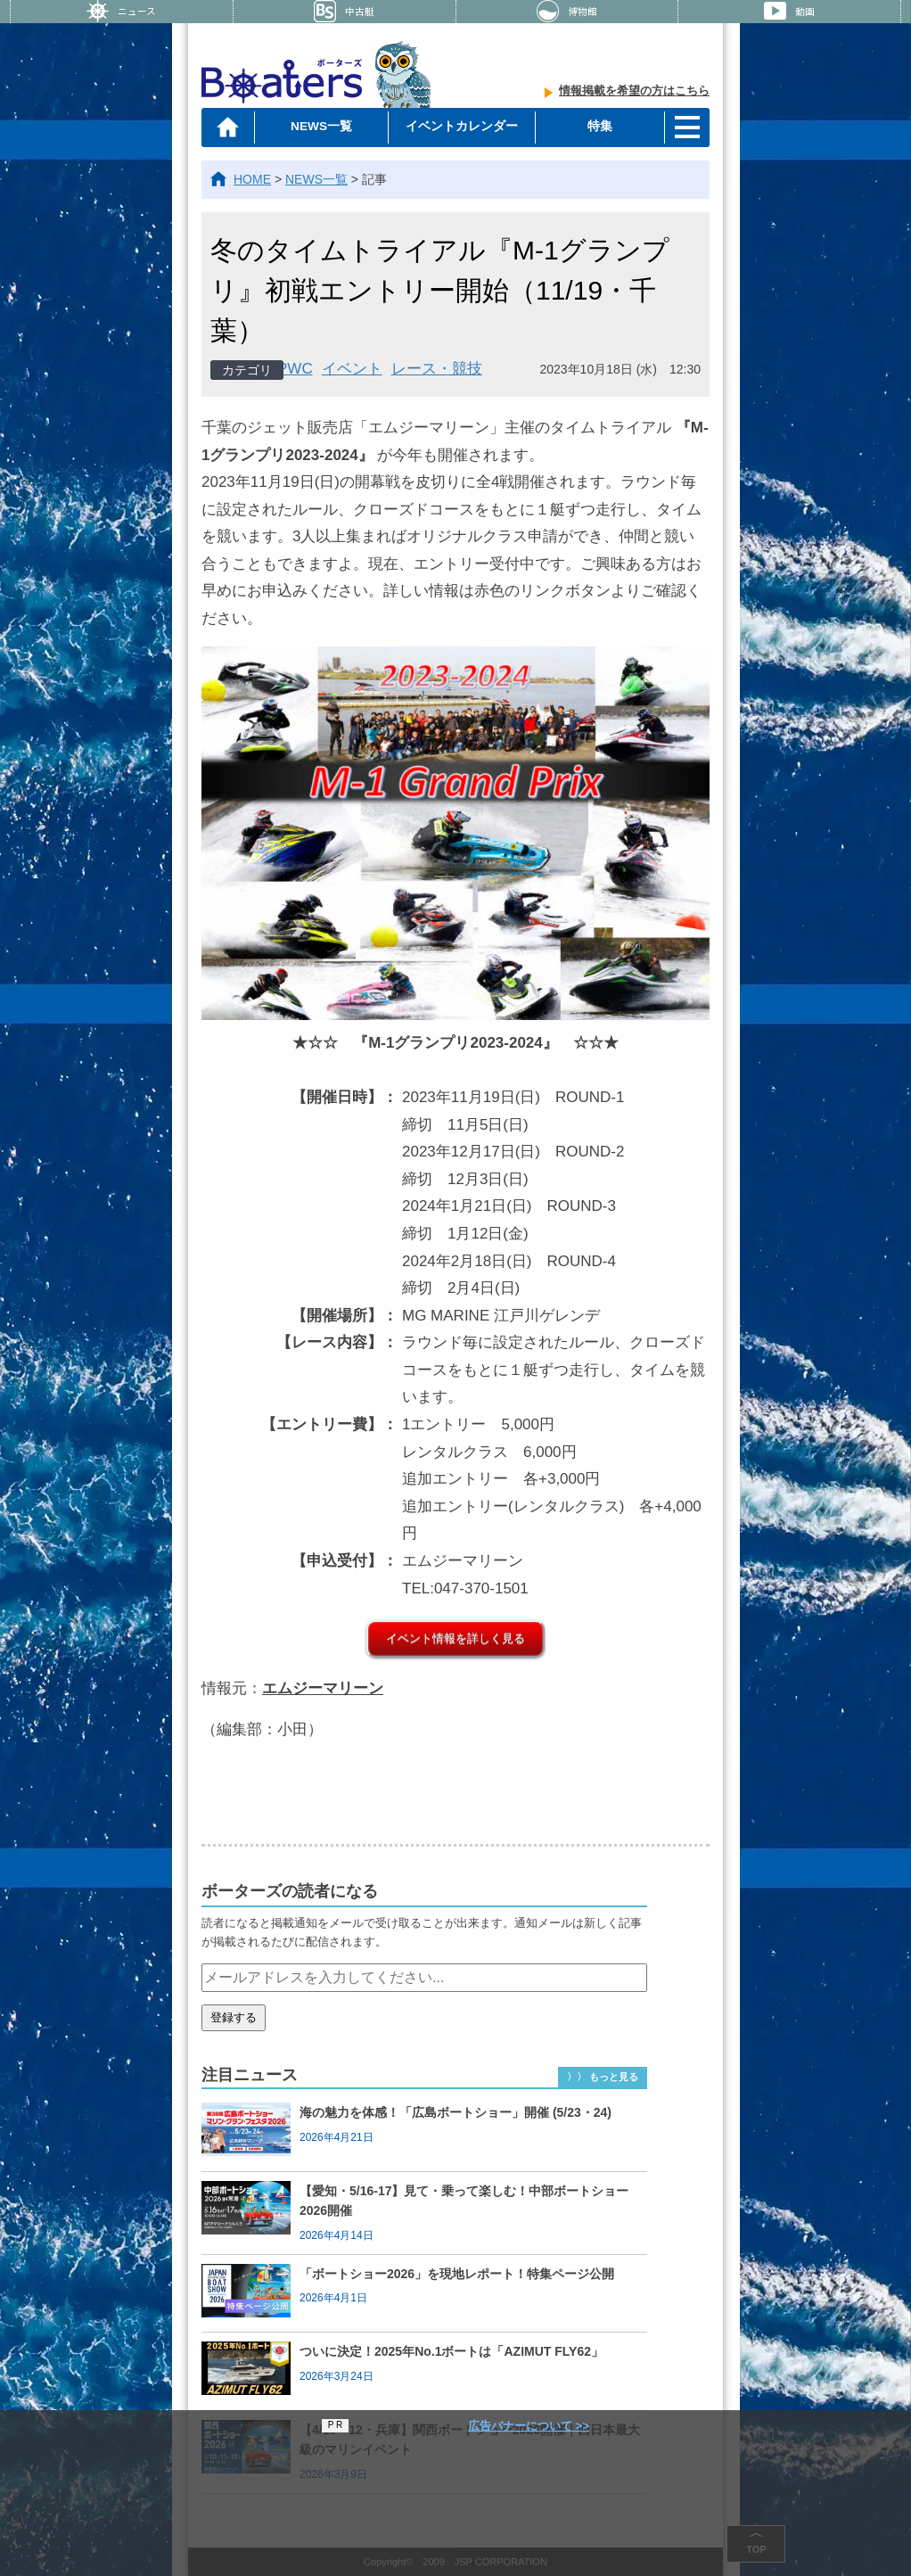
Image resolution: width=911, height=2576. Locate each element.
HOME (252, 179)
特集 (596, 126)
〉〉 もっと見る (602, 2076)
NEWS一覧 (322, 126)
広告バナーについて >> (528, 2425)
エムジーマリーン (322, 1688)
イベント (352, 368)
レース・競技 (436, 368)
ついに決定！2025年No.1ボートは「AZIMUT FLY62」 (451, 2351)
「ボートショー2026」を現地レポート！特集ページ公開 (457, 2274)
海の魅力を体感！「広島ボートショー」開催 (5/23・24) (455, 2112)
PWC (295, 368)
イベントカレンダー (459, 126)
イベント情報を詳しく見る (455, 1638)
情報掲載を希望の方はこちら (634, 94)
